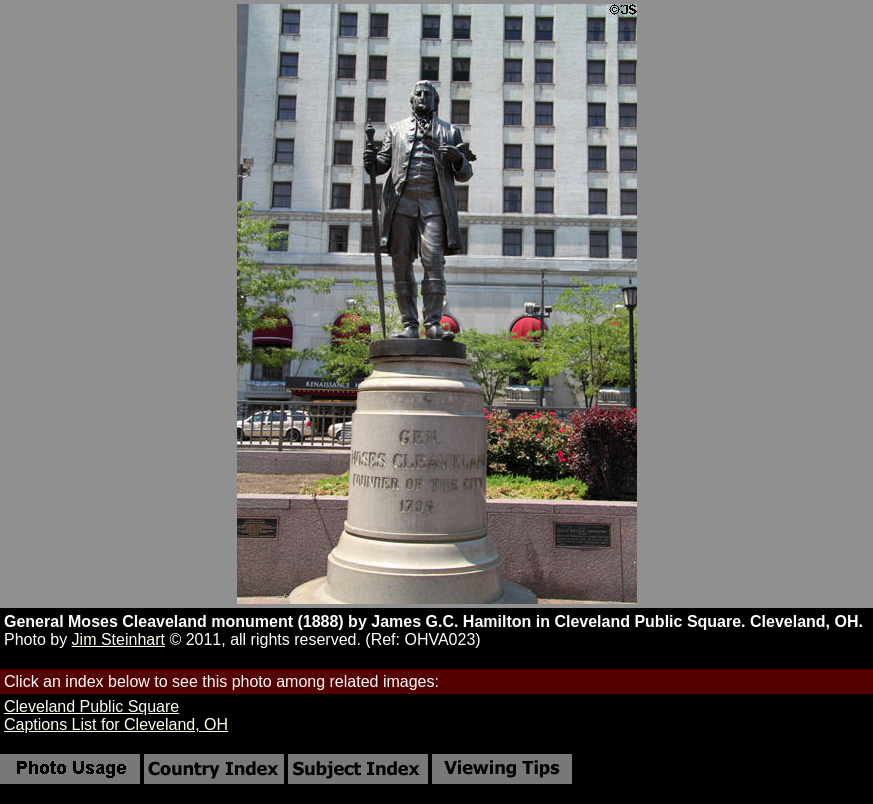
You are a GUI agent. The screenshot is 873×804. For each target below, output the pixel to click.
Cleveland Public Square (91, 706)
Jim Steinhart (118, 639)
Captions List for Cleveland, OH (116, 724)
